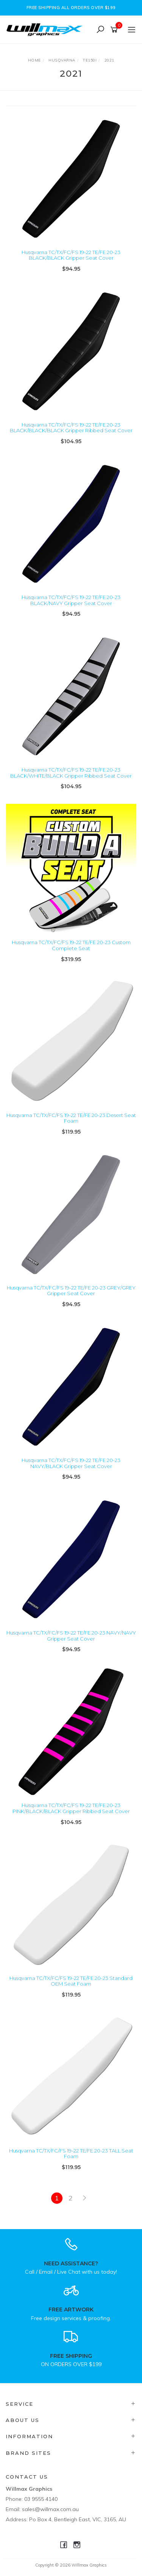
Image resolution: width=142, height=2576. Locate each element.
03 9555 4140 (41, 2499)
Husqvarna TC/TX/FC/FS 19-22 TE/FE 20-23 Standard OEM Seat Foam (71, 1981)
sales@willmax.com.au (50, 2509)
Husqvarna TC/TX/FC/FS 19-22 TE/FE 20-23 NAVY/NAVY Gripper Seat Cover (71, 1636)
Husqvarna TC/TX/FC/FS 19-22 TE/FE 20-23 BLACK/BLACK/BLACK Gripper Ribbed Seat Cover (71, 428)
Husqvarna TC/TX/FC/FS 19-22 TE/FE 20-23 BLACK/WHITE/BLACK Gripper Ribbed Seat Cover (71, 773)
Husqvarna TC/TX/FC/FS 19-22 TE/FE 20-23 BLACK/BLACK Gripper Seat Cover (71, 255)
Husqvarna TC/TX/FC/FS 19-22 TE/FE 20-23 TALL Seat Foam (71, 2154)
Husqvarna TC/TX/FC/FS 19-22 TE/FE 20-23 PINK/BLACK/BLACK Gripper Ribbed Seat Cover (71, 1808)
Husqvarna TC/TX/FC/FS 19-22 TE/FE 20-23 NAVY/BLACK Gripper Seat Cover (71, 1463)
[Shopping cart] (115, 30)
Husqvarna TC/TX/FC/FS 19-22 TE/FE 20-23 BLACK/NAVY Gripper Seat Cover (71, 600)
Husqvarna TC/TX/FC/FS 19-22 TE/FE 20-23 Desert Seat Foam (71, 1118)
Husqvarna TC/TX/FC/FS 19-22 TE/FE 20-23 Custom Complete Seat (71, 945)
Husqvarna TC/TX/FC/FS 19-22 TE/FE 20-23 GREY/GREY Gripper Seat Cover (71, 1291)
